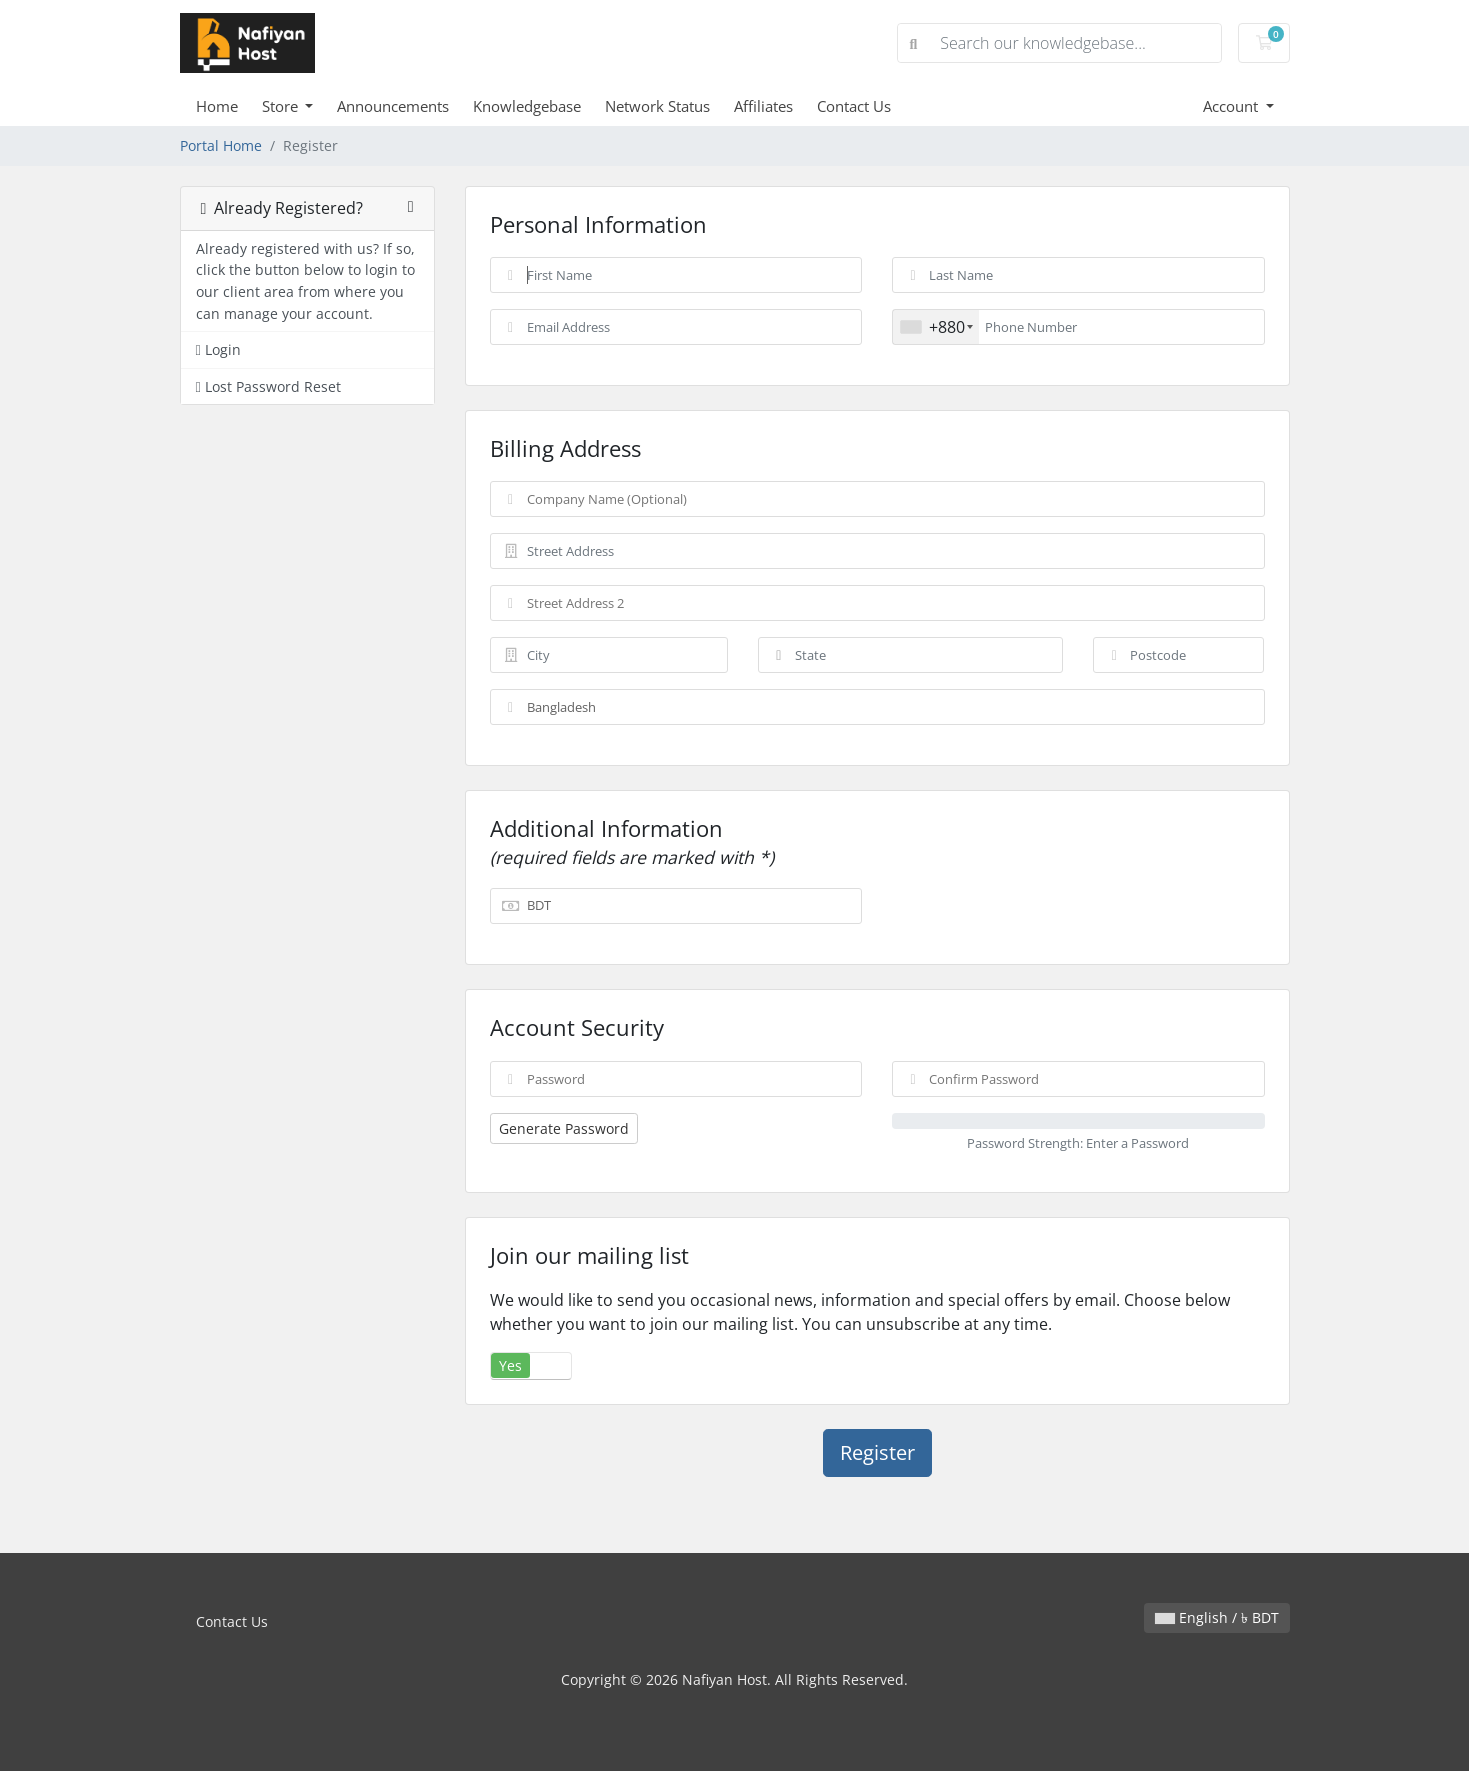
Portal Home (221, 145)
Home (217, 106)
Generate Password (564, 1128)
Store (282, 106)
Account (1232, 106)
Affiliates (763, 106)
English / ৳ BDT (1217, 1617)
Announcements (393, 106)
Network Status (657, 106)
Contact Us (854, 106)
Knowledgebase (527, 106)
